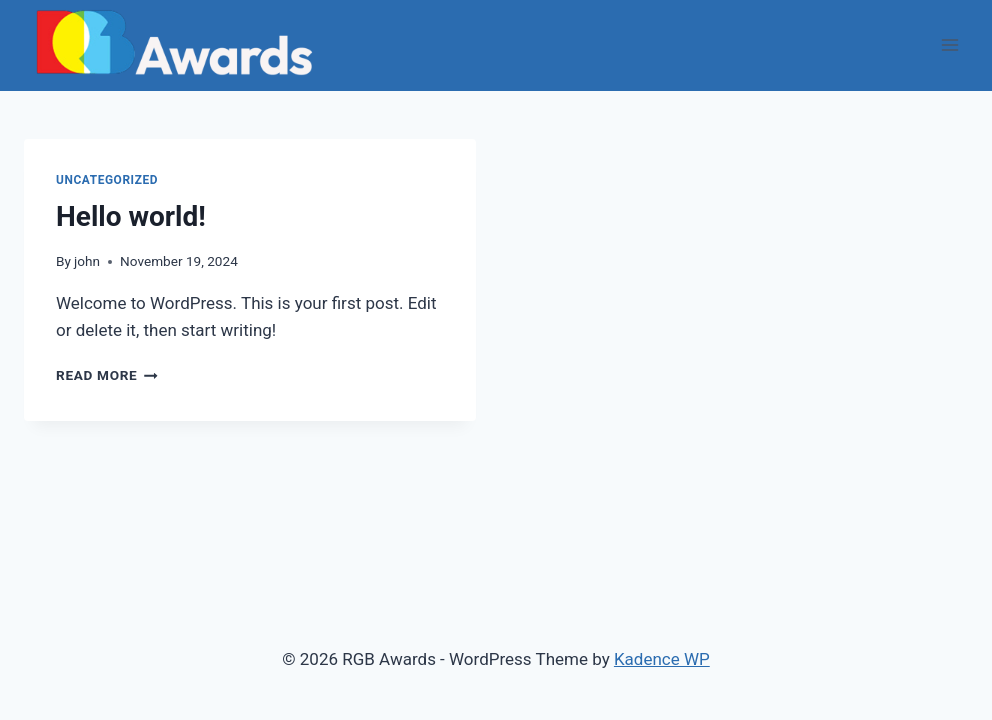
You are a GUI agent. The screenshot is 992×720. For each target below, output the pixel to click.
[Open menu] (949, 45)
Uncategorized (107, 180)
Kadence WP (662, 659)
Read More (107, 375)
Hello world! (131, 216)
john (87, 261)
